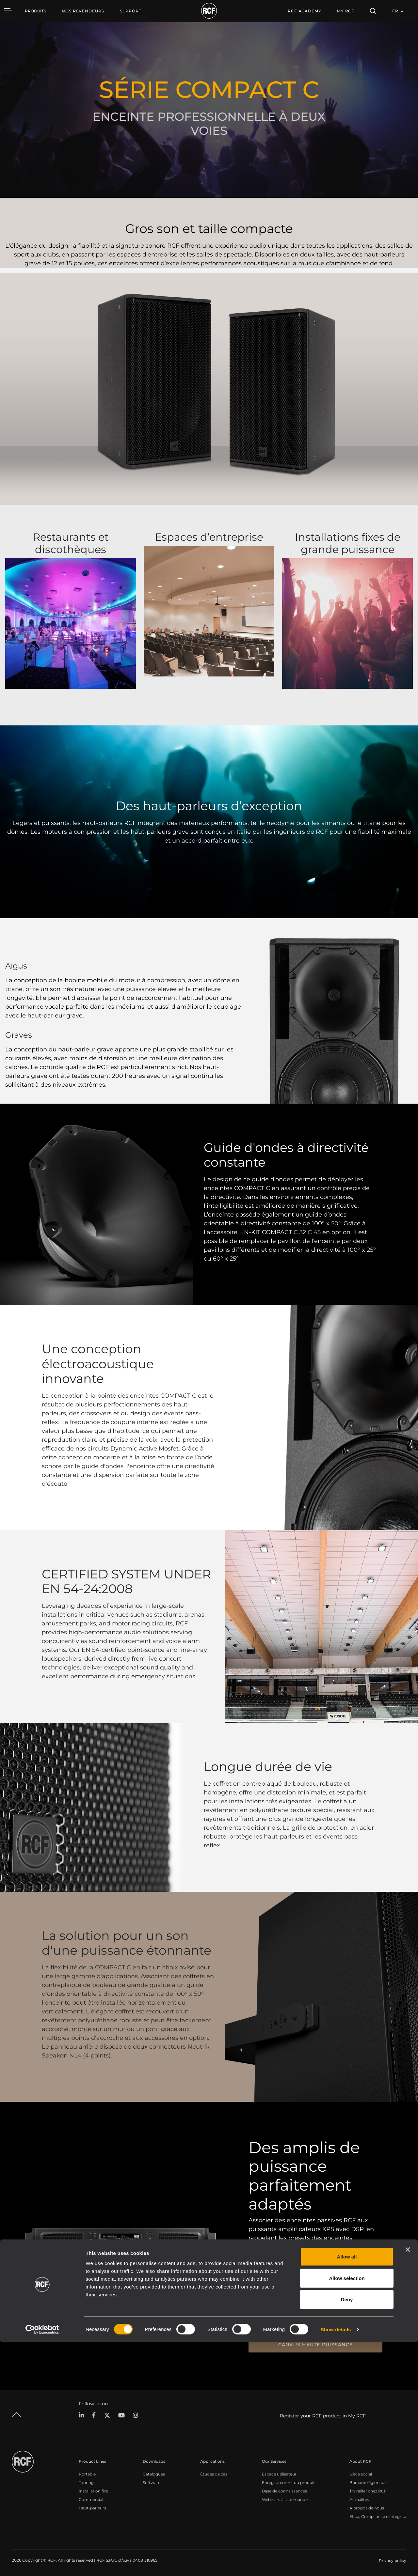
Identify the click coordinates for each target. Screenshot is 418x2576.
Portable (87, 2472)
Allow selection (346, 2512)
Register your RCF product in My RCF (323, 2415)
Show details (336, 2563)
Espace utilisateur (279, 2472)
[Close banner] (408, 2483)
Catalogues (154, 2472)
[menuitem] (83, 11)
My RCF (345, 10)
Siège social (360, 2472)
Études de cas (213, 2472)
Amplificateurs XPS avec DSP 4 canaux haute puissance (315, 2342)
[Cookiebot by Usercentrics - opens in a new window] (42, 2563)
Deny (347, 2533)
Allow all (347, 2490)
